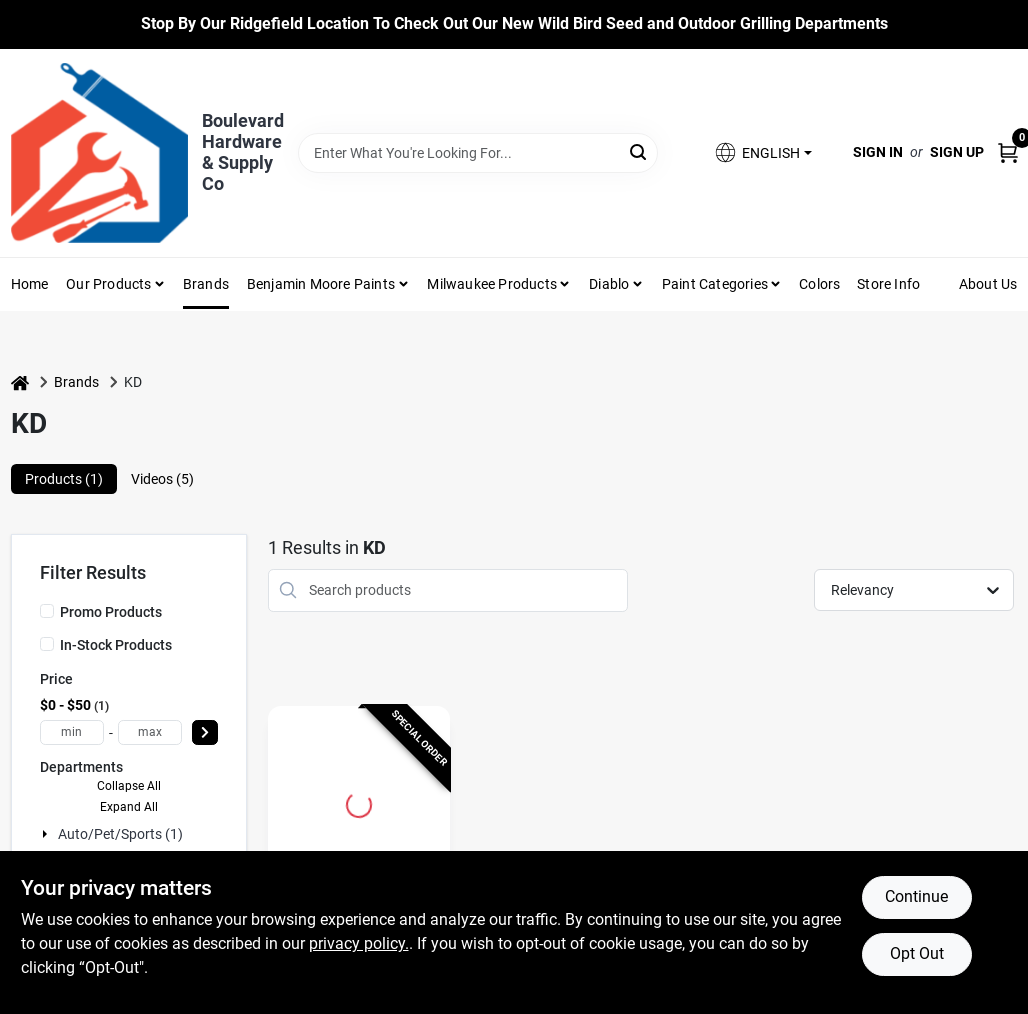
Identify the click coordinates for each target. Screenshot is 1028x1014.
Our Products (108, 284)
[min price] (72, 732)
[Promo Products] (47, 611)
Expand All (129, 807)
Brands (206, 284)
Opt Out (917, 953)
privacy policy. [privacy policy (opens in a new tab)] (359, 943)
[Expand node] (47, 834)
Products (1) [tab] (64, 479)
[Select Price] (205, 732)
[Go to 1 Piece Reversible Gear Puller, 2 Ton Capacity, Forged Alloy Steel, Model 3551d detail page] (359, 802)
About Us (988, 284)
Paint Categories (715, 284)
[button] (762, 152)
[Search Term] (478, 153)
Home (30, 284)
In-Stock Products (116, 645)
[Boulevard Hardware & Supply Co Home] (99, 153)
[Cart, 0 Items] (1008, 152)
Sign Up (957, 152)
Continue (916, 896)
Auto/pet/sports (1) (120, 834)
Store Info (888, 284)
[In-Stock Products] (47, 644)
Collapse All (129, 786)
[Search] (639, 151)
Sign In (878, 152)
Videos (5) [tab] (162, 479)
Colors (819, 284)
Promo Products (111, 612)
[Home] (20, 382)
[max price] (150, 732)
